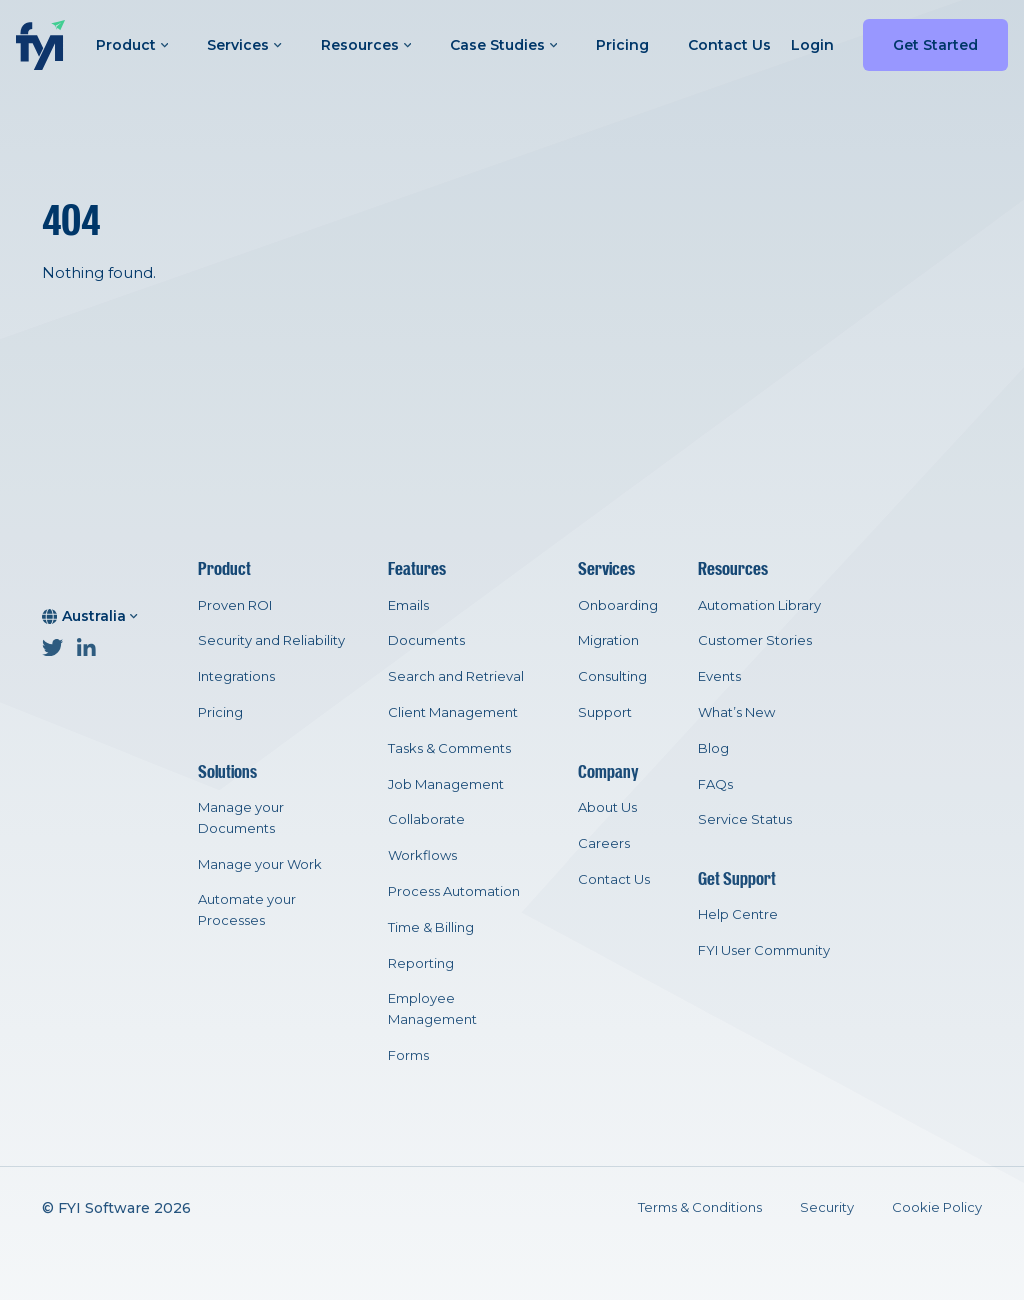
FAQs (715, 784)
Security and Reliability (271, 640)
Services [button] (244, 45)
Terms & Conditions (700, 1207)
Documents (426, 640)
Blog (713, 748)
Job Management (446, 784)
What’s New (736, 712)
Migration (608, 640)
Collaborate (426, 819)
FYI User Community (764, 950)
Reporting (421, 963)
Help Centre (738, 914)
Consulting (612, 676)
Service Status (745, 819)
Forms (408, 1055)
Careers (604, 843)
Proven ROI (235, 605)
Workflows (422, 855)
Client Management (453, 712)
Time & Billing (431, 927)
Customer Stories (755, 640)
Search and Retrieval (456, 676)
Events (719, 676)
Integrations (236, 676)
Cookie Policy (937, 1207)
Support (605, 712)
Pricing (622, 45)
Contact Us (729, 45)
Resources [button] (366, 45)
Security (827, 1207)
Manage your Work (260, 864)
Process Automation (454, 891)
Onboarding (618, 605)
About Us (607, 807)
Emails (408, 605)
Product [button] (132, 45)
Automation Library (759, 605)
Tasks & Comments (449, 748)
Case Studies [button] (503, 45)
